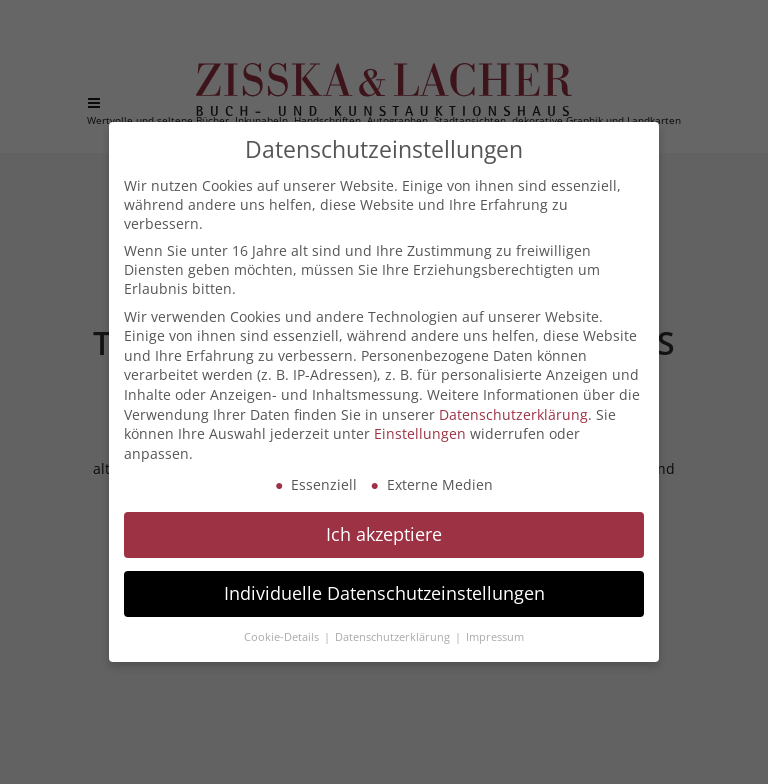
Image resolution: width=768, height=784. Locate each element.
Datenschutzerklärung (513, 414)
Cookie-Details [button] (283, 637)
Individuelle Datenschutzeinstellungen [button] (384, 593)
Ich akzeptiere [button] (384, 534)
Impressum (495, 637)
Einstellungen (420, 433)
